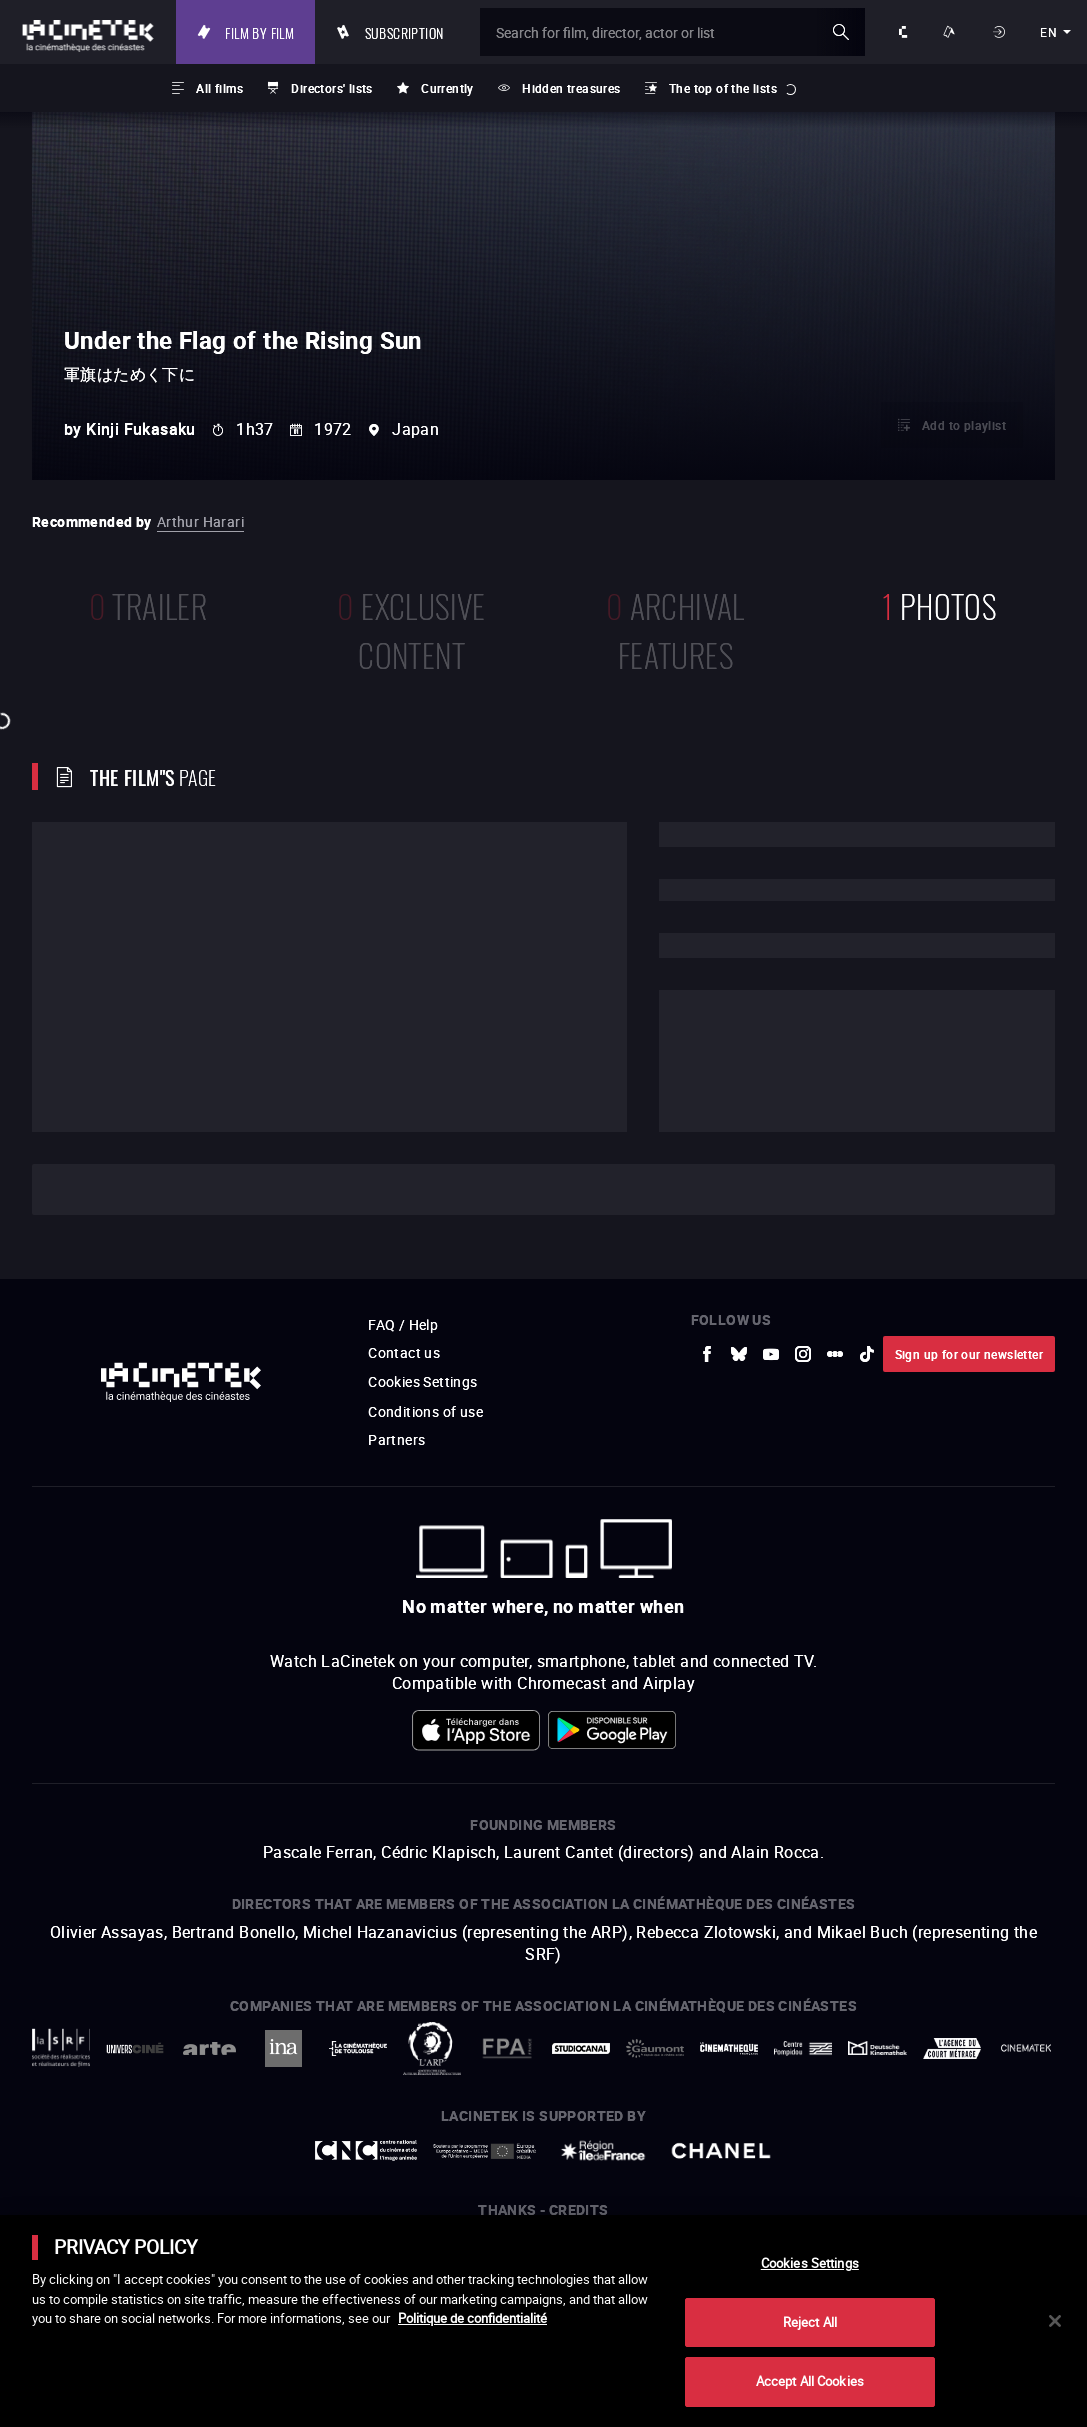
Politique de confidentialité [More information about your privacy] (472, 2318)
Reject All (810, 2322)
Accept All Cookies (810, 2381)
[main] (543, 2321)
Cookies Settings (810, 2263)
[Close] (1055, 2321)
